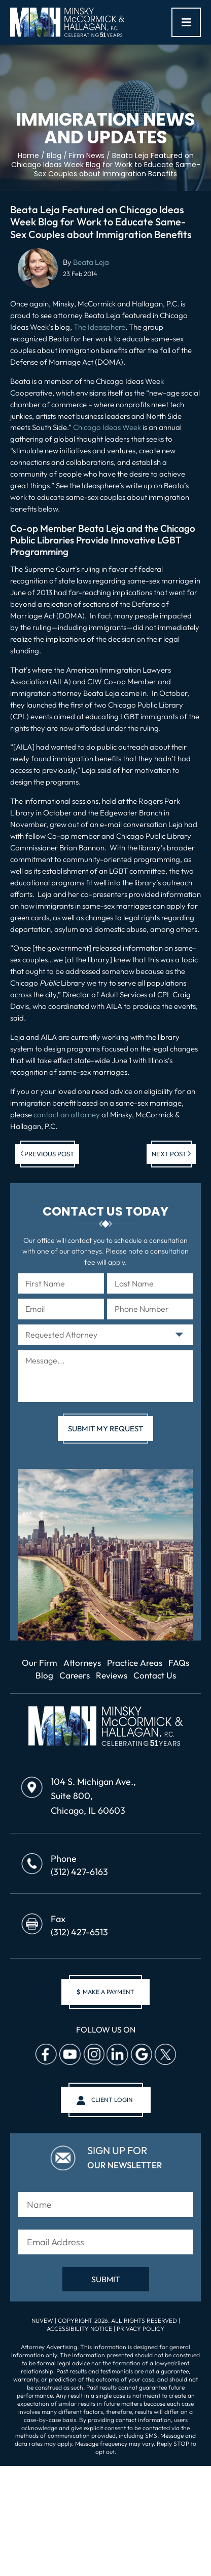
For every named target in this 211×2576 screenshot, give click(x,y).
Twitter (164, 2054)
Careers (74, 1675)
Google (141, 2054)
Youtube (69, 2054)
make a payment (105, 1992)
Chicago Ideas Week (107, 427)
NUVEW (42, 2320)
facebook (45, 2054)
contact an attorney (66, 1114)
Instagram (93, 2054)
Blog (44, 1675)
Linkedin (117, 2054)
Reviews (111, 1675)
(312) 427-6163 (79, 1872)
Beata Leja (91, 262)
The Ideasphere (99, 327)
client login (112, 2099)
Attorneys (82, 1662)
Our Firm (39, 1662)
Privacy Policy (140, 2328)
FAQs (178, 1662)
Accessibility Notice (80, 2328)
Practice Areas (134, 1662)
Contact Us (154, 1675)
